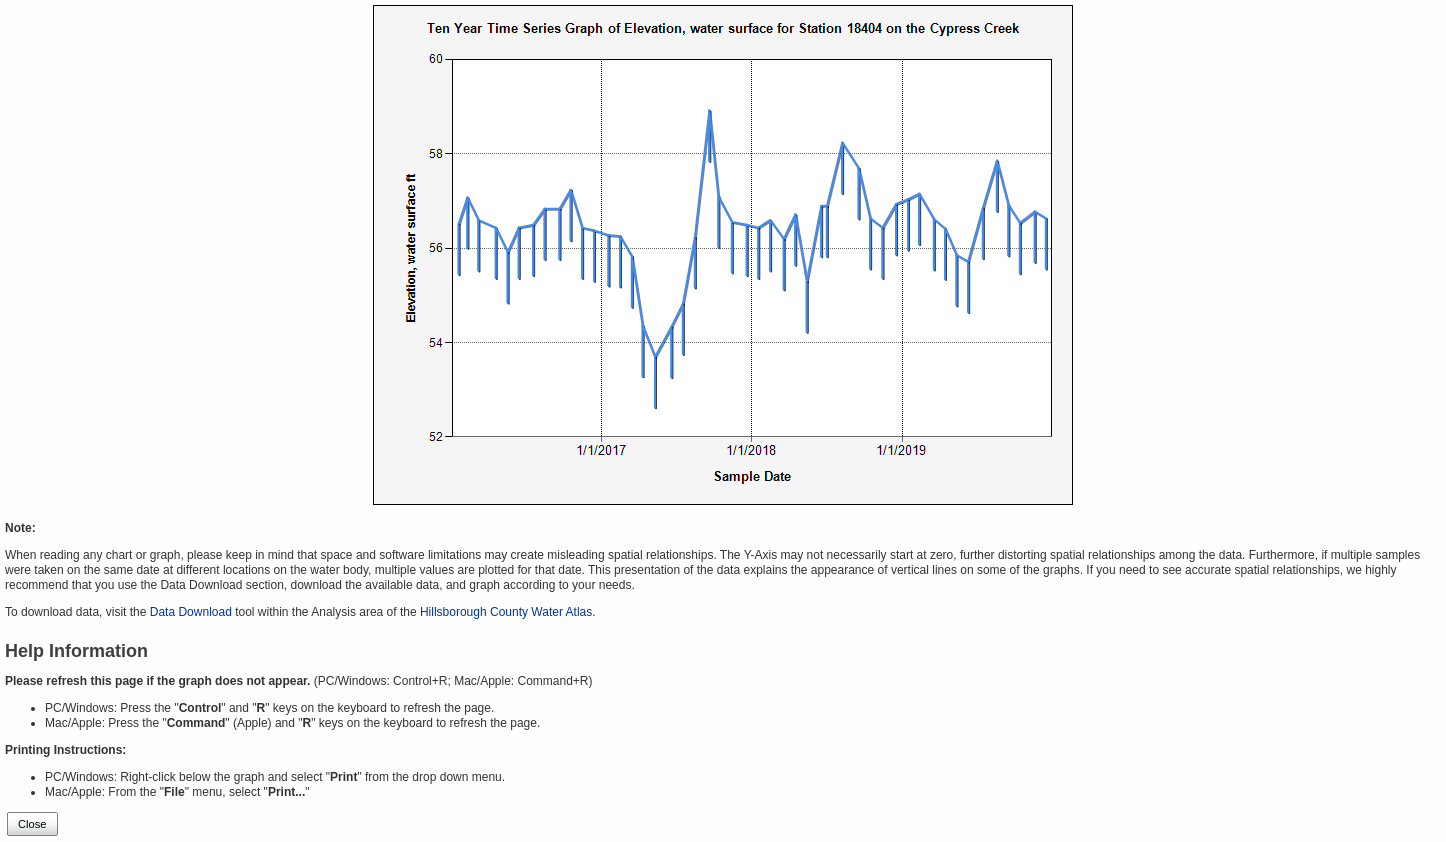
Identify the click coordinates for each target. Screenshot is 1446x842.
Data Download (191, 612)
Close (32, 824)
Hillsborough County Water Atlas (506, 612)
